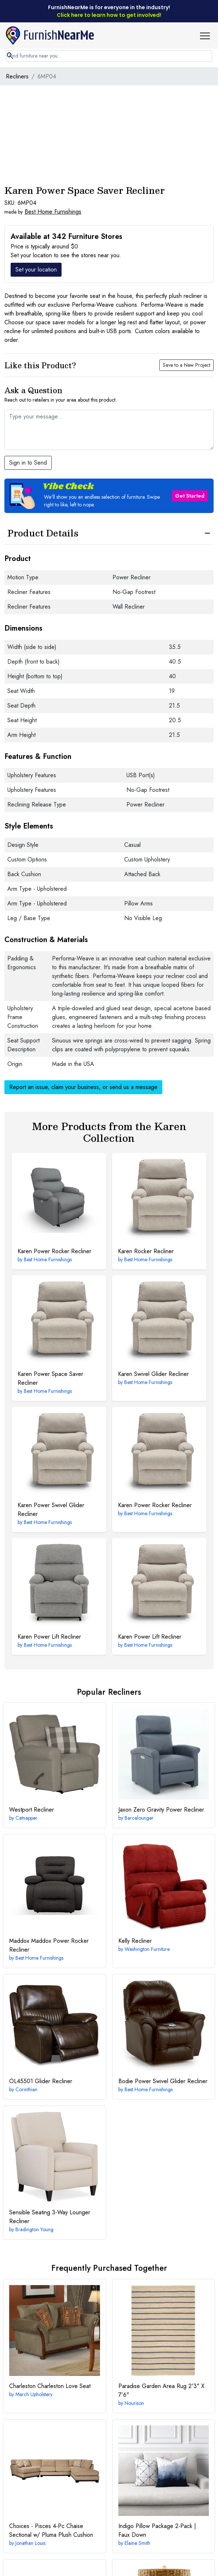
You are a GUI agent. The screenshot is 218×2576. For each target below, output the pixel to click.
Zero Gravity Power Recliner (161, 1809)
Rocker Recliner (146, 1251)
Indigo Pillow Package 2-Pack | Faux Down (157, 2530)
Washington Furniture (147, 1949)
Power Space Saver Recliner (50, 1378)
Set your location (36, 269)
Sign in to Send (28, 462)
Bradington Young (34, 2229)
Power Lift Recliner (49, 1636)
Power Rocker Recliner (54, 1251)
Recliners (17, 76)
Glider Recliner (40, 2081)
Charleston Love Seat (49, 2386)
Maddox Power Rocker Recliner (49, 1945)
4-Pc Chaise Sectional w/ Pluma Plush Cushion (51, 2530)
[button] (207, 35)
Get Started (189, 495)
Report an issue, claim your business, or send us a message (83, 1087)
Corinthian (26, 2089)
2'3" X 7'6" (161, 2390)
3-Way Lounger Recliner (49, 2216)
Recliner (31, 1809)
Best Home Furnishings (53, 211)
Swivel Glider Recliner (153, 1374)
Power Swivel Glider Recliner (51, 1509)
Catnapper (26, 1818)
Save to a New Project (186, 365)
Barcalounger (139, 1818)
